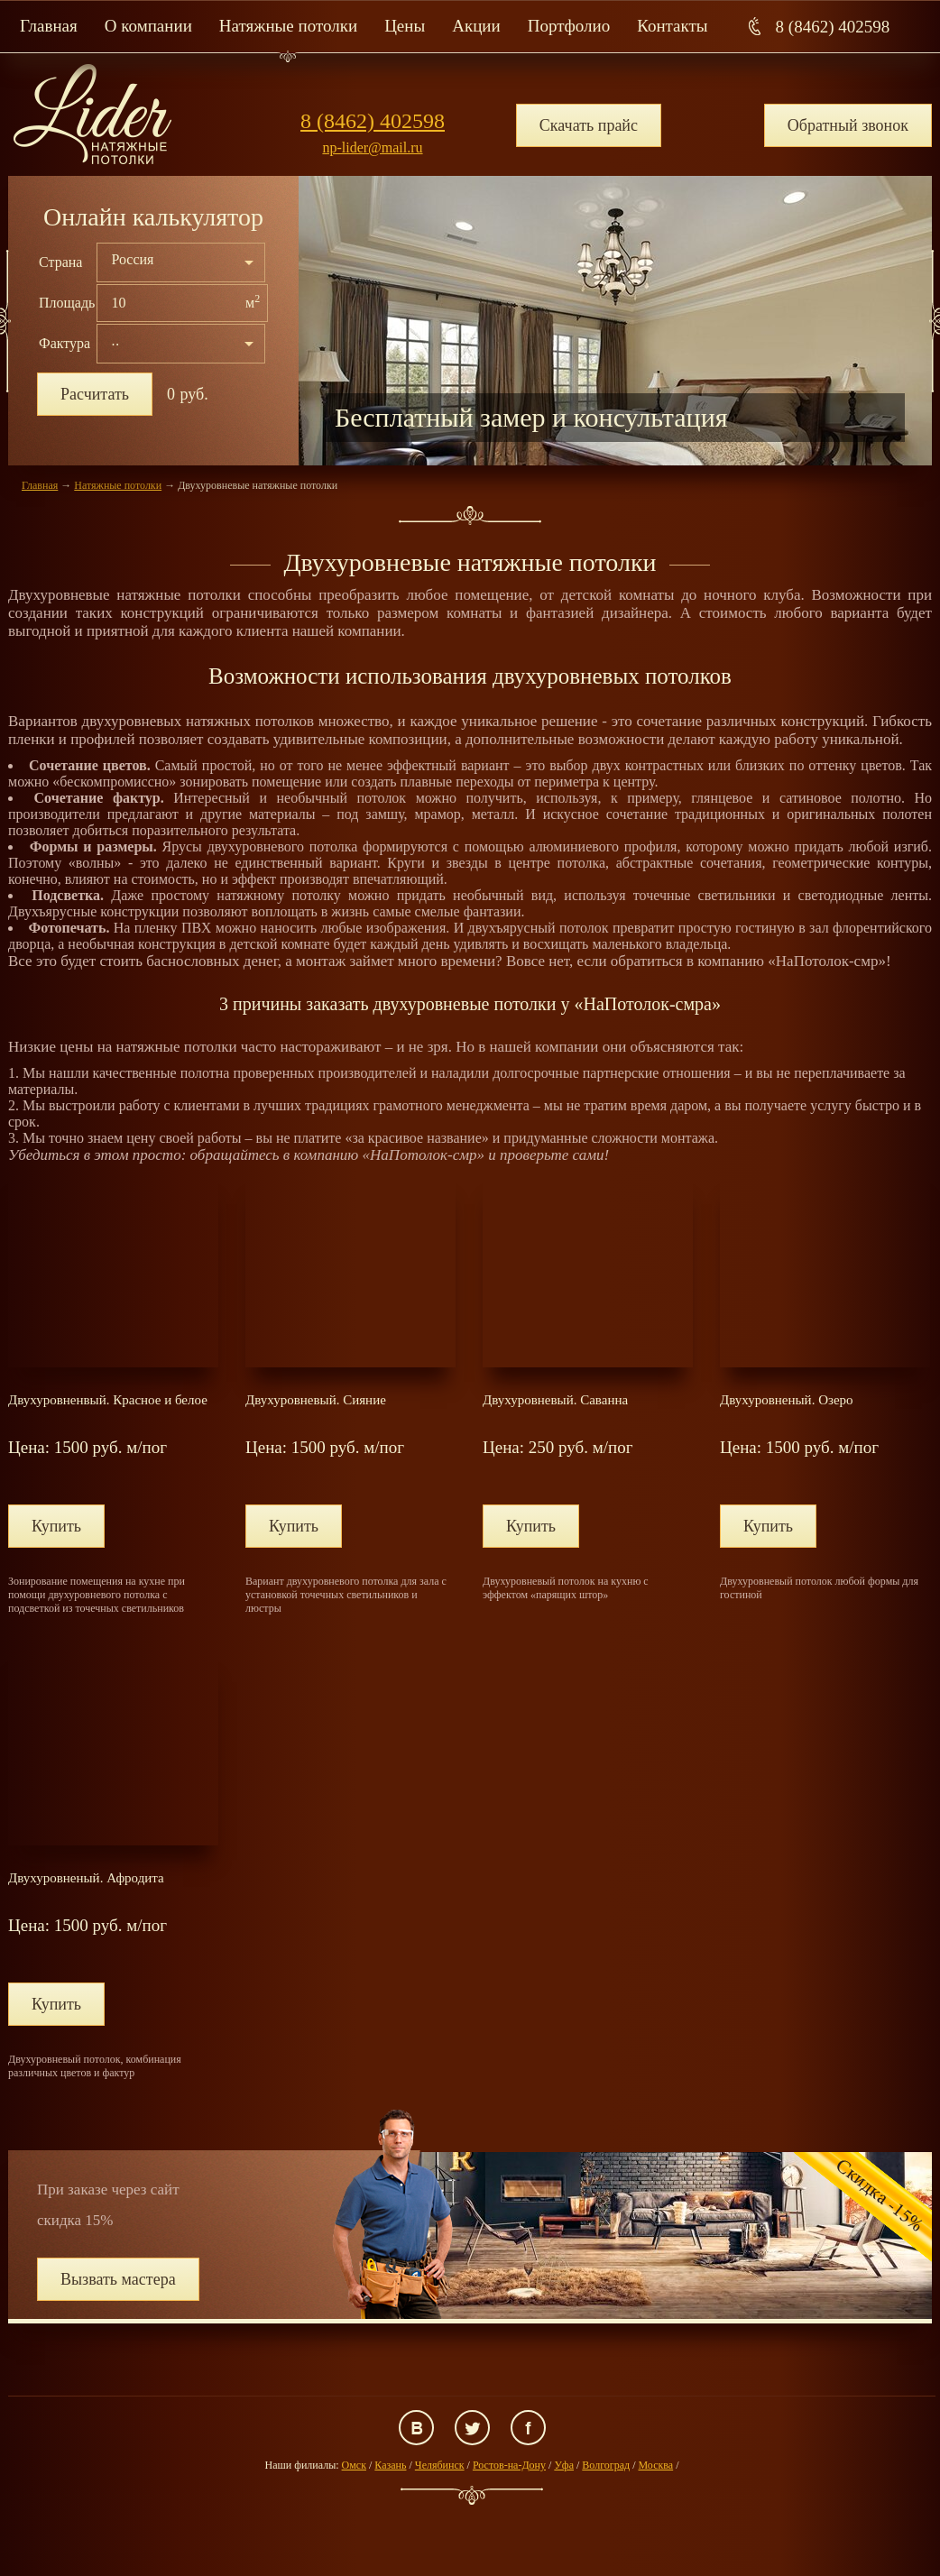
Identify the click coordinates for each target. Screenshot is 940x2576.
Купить (56, 1526)
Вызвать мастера (118, 2279)
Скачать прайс (588, 125)
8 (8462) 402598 (833, 26)
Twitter (472, 2427)
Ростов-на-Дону (509, 2465)
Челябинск (440, 2465)
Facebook (528, 2427)
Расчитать (94, 394)
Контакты (672, 25)
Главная (49, 25)
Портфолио (569, 25)
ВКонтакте (416, 2427)
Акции (476, 25)
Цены (404, 25)
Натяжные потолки (288, 25)
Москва (655, 2465)
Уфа (564, 2465)
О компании (148, 25)
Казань (390, 2465)
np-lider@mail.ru (372, 147)
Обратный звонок (848, 125)
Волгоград (606, 2465)
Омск (354, 2465)
